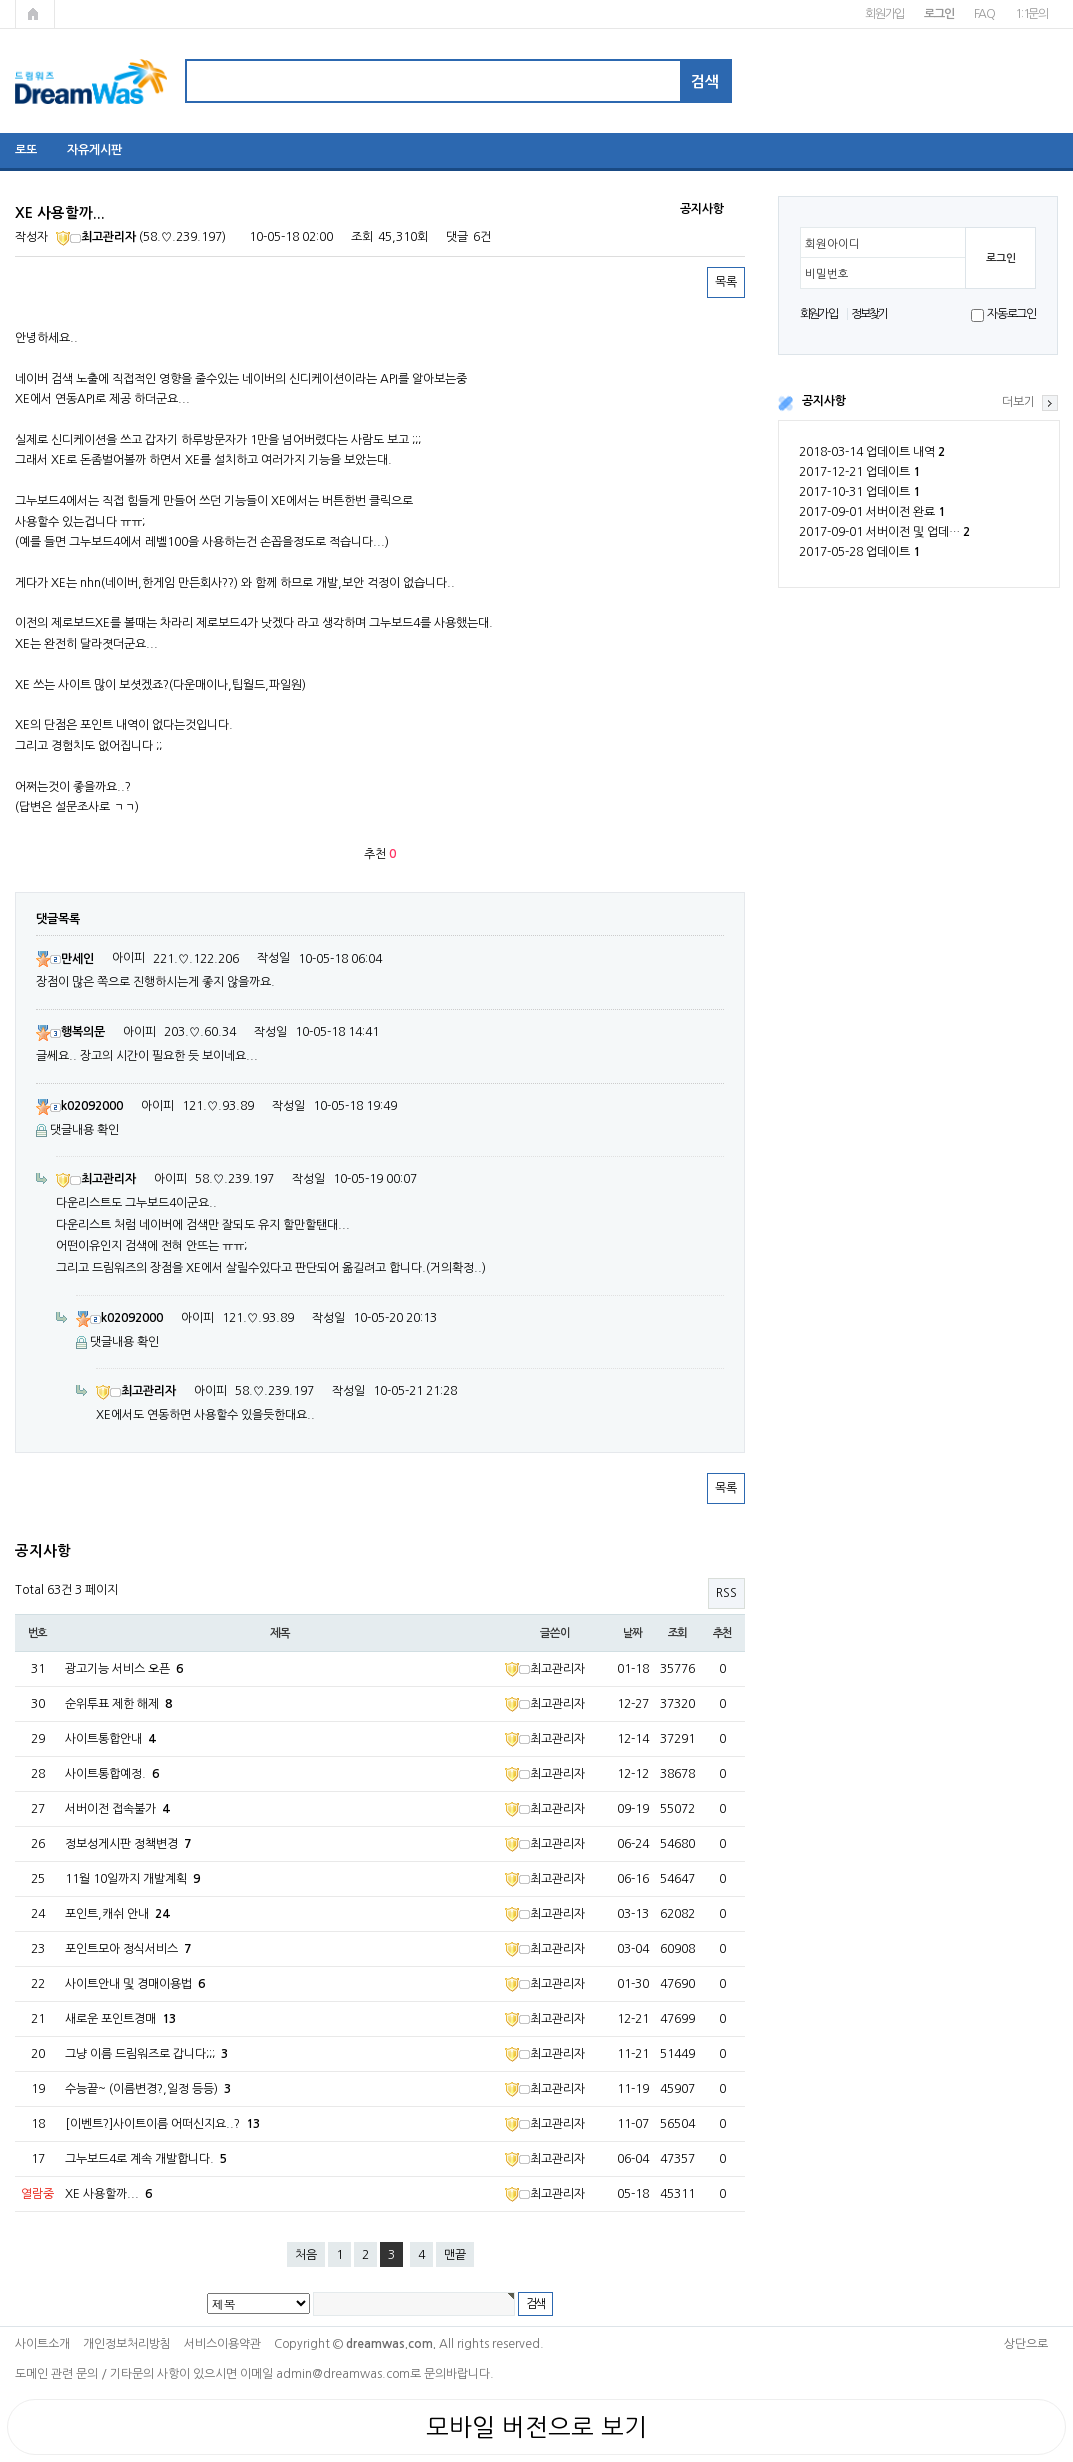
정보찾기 (869, 314)
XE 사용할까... (108, 2194)
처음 (306, 2255)
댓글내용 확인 (84, 1130)
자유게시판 (94, 150)
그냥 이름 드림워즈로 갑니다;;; (146, 2054)
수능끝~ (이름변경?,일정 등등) (148, 2089)
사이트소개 (42, 2344)
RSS (726, 1593)
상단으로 (1026, 2344)
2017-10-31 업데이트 (859, 492)
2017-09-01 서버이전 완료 (872, 512)
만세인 (65, 959)
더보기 (1018, 402)
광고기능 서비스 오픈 (124, 1669)
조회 (678, 1633)
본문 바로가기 (0, 0)
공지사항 (824, 401)
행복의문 (70, 1032)
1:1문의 (1031, 14)
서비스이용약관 (222, 2344)
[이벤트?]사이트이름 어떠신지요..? (162, 2124)
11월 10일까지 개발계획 (132, 1879)
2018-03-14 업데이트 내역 (872, 452)
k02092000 (79, 1106)
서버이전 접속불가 (117, 1809)
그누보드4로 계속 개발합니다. (146, 2159)
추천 (723, 1633)
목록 (726, 282)
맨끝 (455, 2255)
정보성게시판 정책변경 (128, 1844)
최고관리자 (96, 237)
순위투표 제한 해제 (118, 1704)
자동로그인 (1011, 314)
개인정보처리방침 (127, 2344)
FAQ (984, 14)
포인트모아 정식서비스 (128, 1949)
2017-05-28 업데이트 (859, 552)
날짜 (633, 1633)
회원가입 (884, 14)
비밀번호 (827, 274)
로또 (26, 150)
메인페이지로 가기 (35, 14)
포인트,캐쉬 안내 (117, 1914)
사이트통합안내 (110, 1739)
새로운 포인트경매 (120, 2019)
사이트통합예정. (112, 1774)
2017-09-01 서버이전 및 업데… (884, 532)
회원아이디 (832, 244)
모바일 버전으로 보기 (536, 2427)
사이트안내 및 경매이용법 (135, 1984)
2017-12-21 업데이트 (859, 472)
